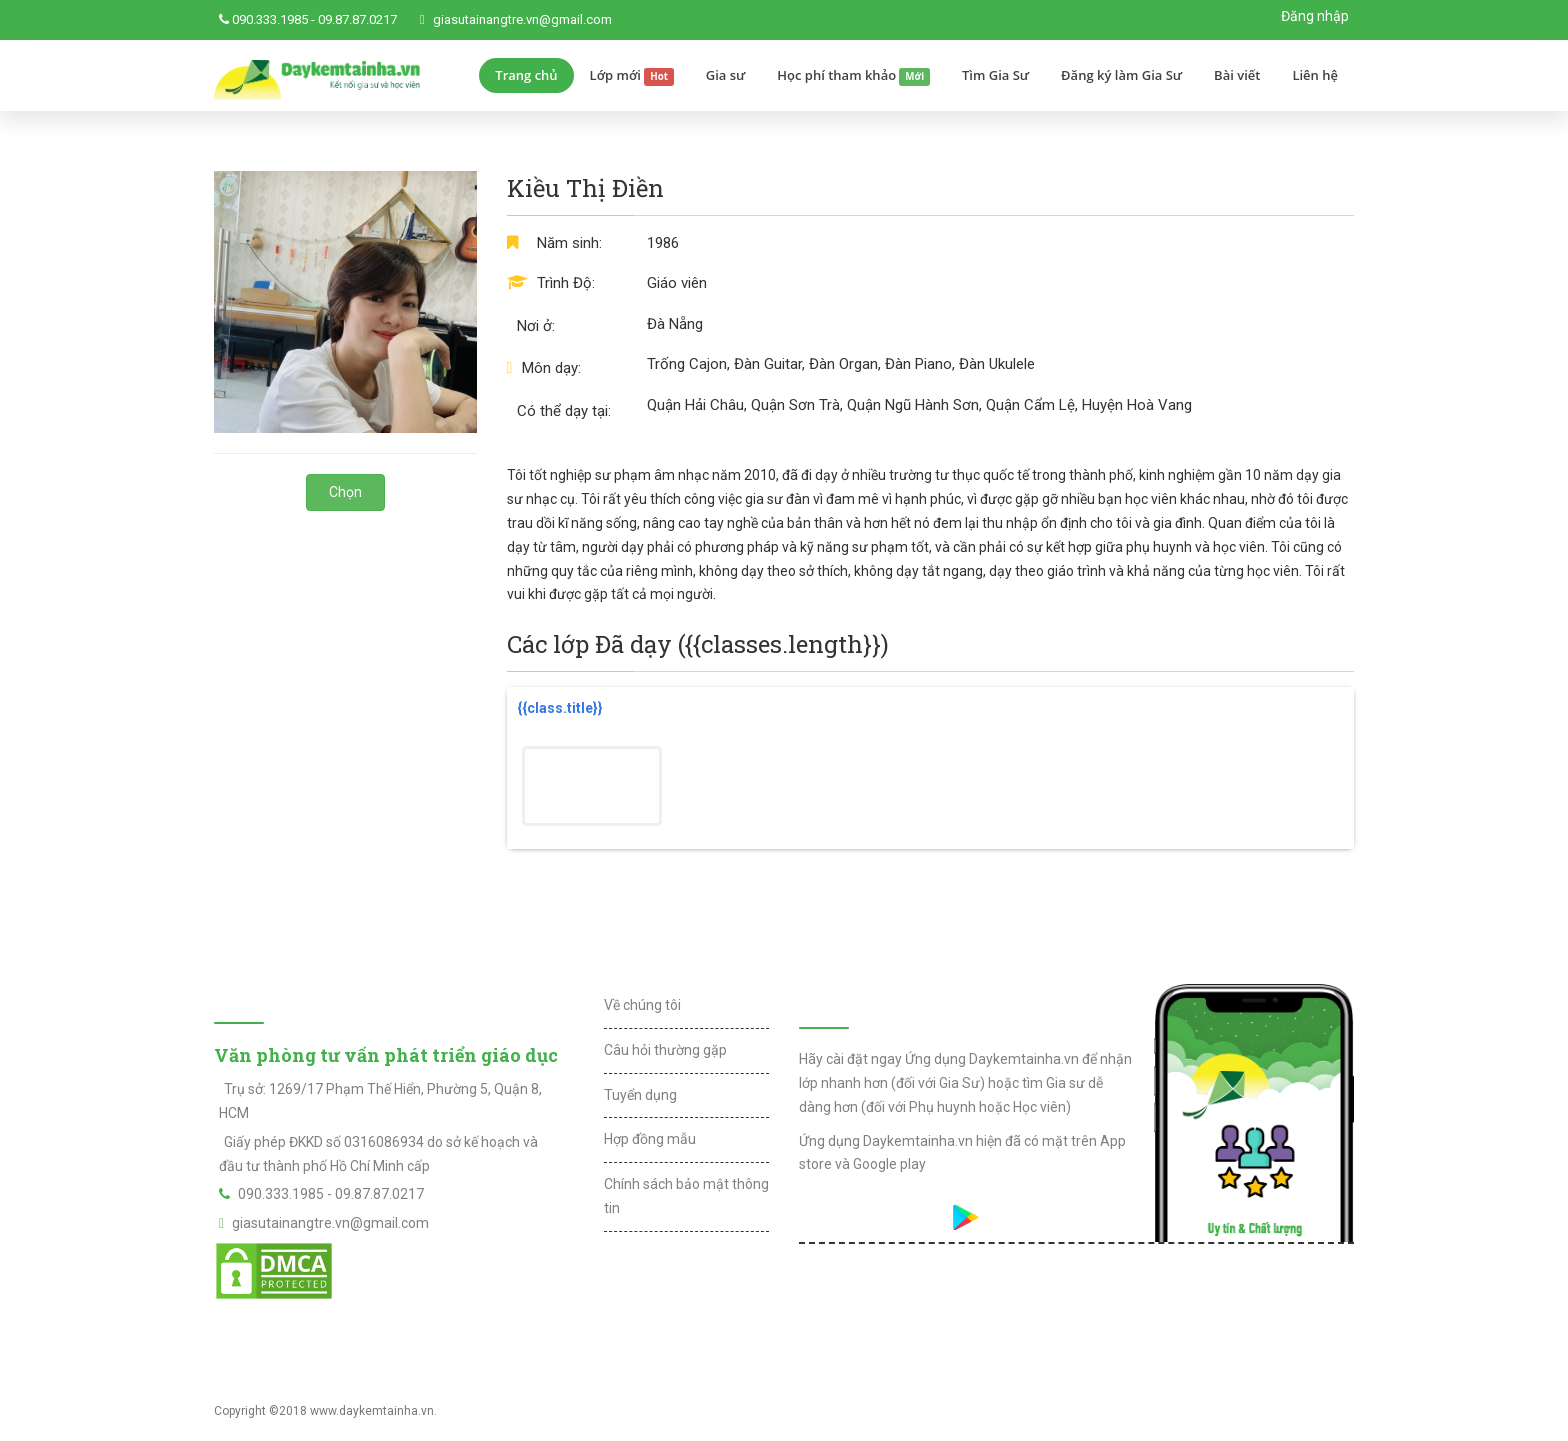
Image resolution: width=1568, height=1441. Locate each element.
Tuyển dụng (640, 1095)
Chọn (345, 492)
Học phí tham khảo (853, 76)
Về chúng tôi (642, 1005)
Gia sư (726, 75)
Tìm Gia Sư (995, 75)
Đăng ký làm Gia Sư (1121, 75)
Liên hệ (1315, 75)
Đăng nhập (1315, 16)
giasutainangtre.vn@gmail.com (522, 19)
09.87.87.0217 (357, 19)
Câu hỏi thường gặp (665, 1050)
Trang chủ (526, 75)
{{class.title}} (560, 708)
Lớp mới (632, 76)
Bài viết (1237, 75)
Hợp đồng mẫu (650, 1139)
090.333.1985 (270, 19)
